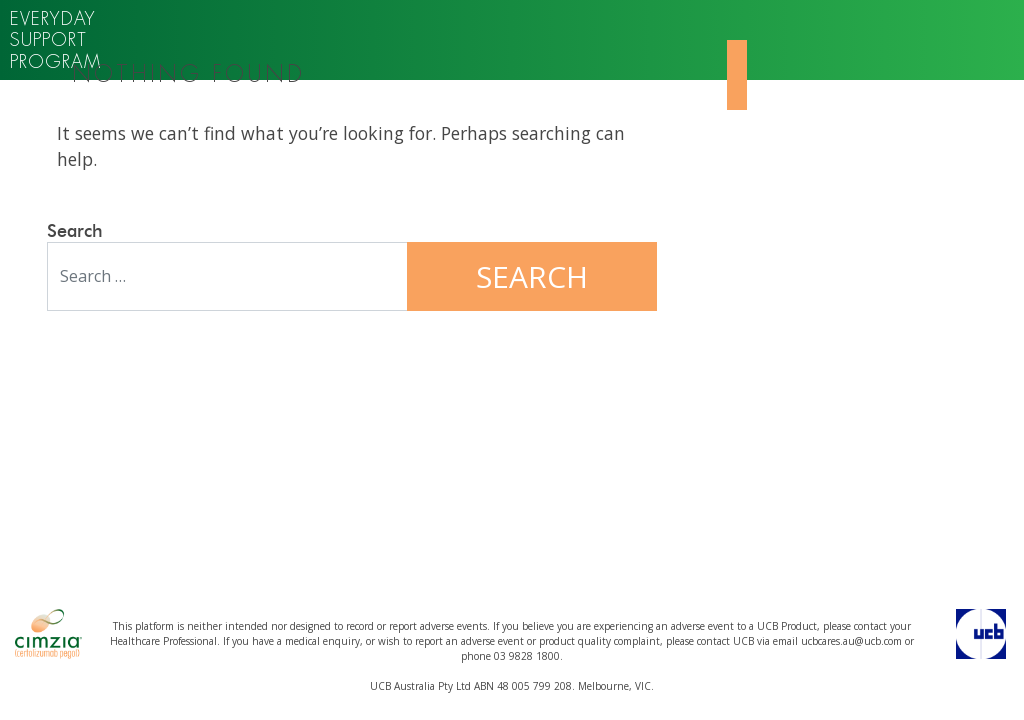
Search (75, 232)
